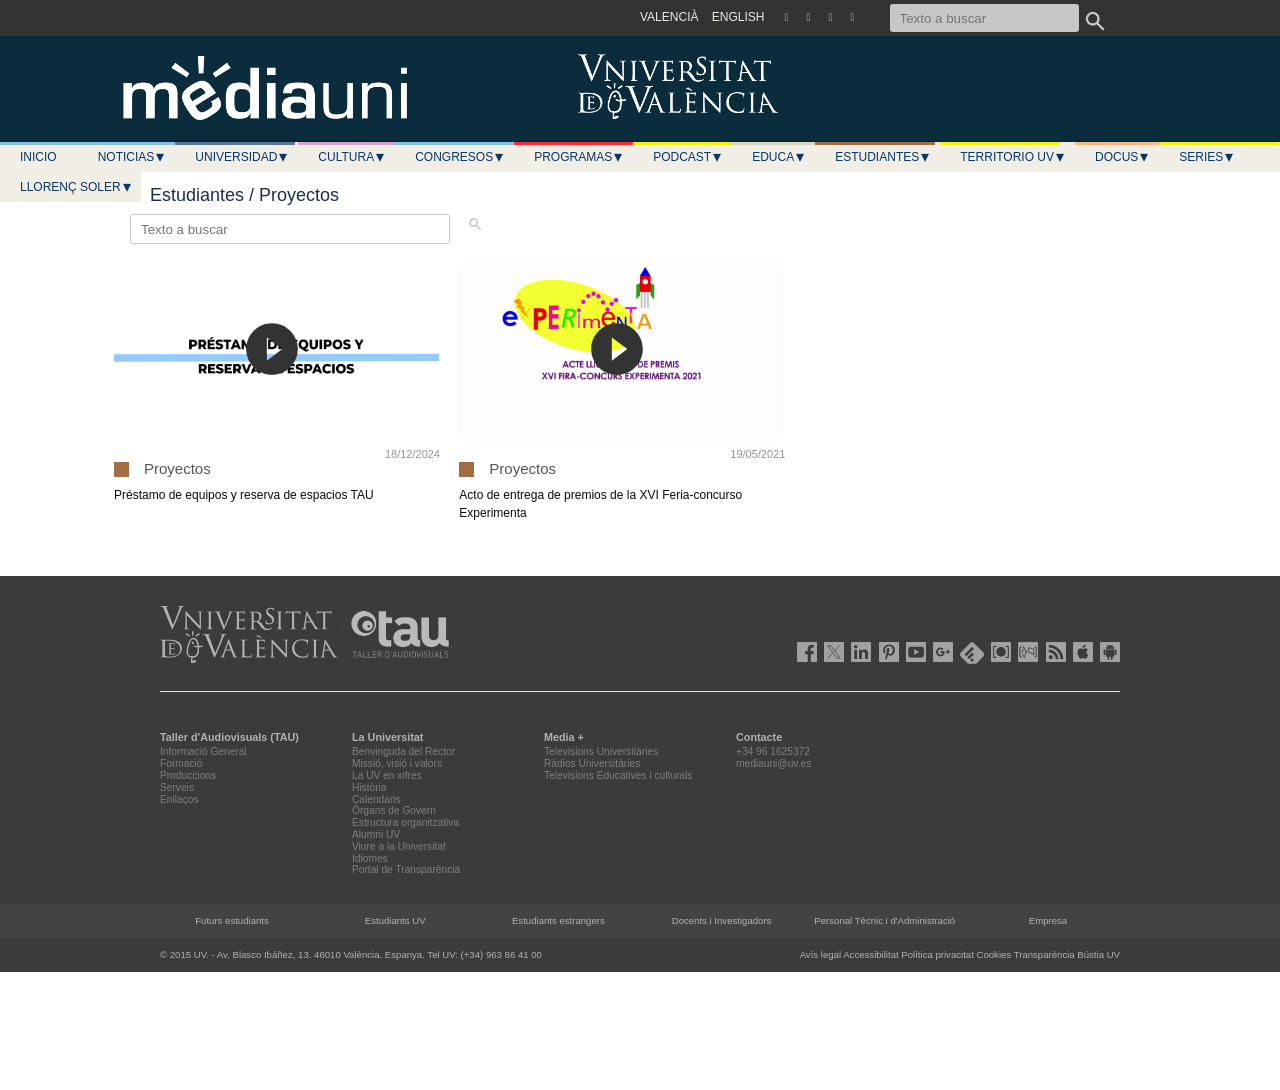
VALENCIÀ (669, 17)
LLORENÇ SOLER (76, 187)
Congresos (460, 157)
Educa (779, 157)
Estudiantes (883, 157)
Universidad (242, 157)
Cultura (352, 157)
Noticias (132, 157)
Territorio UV (1013, 157)
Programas (579, 157)
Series (1207, 157)
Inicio (38, 157)
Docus (1122, 157)
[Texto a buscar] (984, 18)
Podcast (688, 157)
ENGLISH (738, 17)
